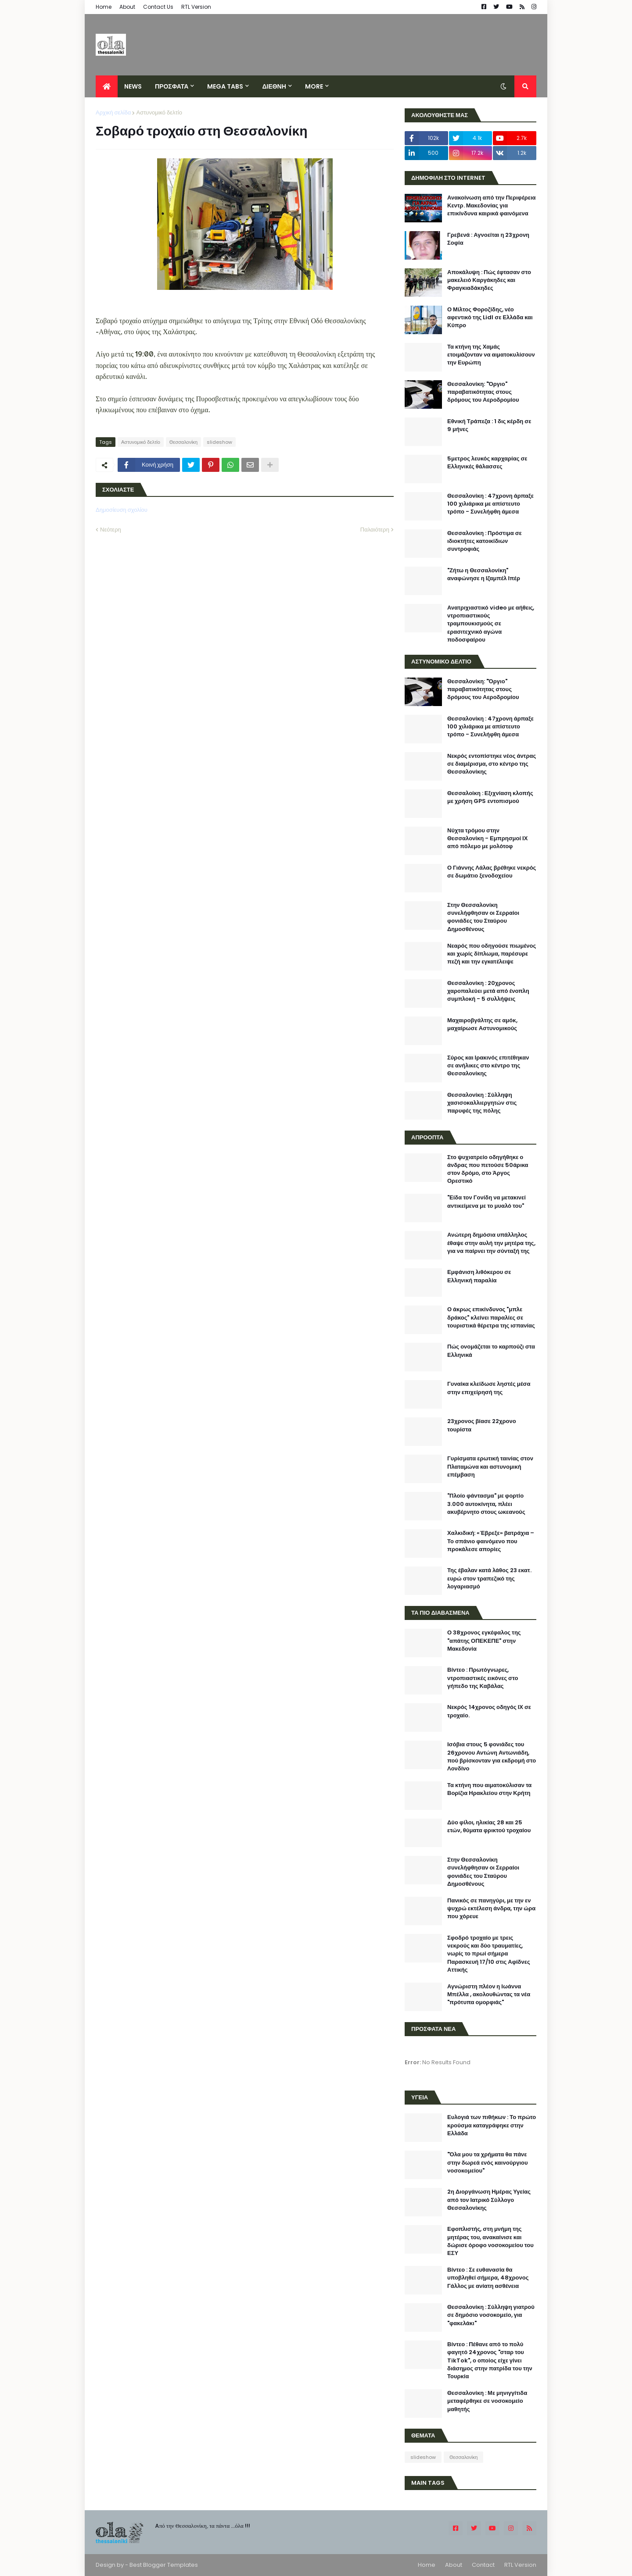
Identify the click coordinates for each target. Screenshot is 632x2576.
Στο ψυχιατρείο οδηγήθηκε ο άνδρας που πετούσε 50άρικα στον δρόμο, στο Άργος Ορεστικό (487, 1169)
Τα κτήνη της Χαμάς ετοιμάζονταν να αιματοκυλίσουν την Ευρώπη (491, 355)
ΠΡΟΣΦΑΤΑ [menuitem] (171, 86)
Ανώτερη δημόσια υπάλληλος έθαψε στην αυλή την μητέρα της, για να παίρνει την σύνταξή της (491, 1243)
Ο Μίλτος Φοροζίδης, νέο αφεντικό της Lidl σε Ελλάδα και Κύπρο (490, 317)
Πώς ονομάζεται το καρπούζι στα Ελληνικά (491, 1351)
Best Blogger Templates (163, 2565)
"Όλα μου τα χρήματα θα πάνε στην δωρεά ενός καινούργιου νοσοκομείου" (487, 2162)
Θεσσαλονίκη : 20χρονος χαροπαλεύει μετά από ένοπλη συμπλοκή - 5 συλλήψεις (488, 991)
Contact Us (158, 7)
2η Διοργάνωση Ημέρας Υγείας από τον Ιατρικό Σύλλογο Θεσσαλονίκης (489, 2200)
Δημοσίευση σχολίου (121, 510)
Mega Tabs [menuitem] (225, 86)
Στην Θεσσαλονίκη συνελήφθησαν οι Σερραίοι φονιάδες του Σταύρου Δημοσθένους (483, 917)
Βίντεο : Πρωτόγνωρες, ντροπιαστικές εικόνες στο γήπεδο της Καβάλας (482, 1678)
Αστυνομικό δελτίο (159, 112)
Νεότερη (110, 529)
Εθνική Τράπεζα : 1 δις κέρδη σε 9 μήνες (489, 425)
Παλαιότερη (374, 529)
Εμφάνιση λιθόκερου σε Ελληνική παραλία (479, 1276)
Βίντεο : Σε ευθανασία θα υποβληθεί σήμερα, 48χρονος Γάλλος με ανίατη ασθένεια (487, 2278)
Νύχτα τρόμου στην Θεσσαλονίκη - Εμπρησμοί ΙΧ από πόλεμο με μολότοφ (487, 838)
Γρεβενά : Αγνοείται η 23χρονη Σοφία (488, 239)
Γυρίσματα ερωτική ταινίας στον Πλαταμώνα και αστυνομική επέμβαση (490, 1466)
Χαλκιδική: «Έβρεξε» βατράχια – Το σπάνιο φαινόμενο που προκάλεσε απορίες (490, 1541)
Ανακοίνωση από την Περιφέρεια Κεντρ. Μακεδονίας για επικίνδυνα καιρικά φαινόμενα (491, 206)
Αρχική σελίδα (113, 112)
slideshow (219, 442)
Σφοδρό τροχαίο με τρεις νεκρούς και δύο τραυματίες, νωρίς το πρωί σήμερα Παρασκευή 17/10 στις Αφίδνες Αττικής (488, 1954)
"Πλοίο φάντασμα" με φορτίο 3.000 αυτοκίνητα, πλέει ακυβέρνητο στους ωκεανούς (486, 1504)
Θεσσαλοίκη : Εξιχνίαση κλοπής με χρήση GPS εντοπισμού (490, 797)
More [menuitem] (314, 86)
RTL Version (196, 7)
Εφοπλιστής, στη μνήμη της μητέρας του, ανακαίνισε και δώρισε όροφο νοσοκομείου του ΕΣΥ (490, 2241)
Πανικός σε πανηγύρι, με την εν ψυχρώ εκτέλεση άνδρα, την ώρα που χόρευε (491, 1908)
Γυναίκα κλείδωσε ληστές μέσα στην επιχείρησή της (488, 1388)
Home (103, 7)
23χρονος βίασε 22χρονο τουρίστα (481, 1425)
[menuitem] (107, 86)
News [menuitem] (133, 86)
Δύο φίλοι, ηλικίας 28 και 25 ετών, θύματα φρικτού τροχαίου (489, 1826)
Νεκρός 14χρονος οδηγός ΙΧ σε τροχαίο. (489, 1711)
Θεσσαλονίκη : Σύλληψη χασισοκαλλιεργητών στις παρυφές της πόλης (482, 1103)
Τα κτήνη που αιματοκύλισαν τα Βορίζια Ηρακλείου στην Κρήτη (489, 1789)
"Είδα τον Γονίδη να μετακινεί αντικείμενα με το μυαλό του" (486, 1202)
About (127, 7)
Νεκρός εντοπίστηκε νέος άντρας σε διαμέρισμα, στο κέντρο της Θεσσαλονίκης (491, 764)
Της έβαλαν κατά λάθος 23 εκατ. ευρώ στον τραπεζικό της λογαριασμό (489, 1578)
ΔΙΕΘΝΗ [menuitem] (274, 86)
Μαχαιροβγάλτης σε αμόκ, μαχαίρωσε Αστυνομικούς (482, 1024)
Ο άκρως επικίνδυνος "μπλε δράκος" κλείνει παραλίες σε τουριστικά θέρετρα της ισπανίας (491, 1317)
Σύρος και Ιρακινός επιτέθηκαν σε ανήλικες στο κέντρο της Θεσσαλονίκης (488, 1065)
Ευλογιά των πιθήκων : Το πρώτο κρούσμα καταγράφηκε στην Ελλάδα (491, 2125)
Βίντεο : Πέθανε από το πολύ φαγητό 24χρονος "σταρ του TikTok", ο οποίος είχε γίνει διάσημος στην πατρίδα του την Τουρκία (489, 2360)
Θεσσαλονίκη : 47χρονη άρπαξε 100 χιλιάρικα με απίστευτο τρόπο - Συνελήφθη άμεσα (490, 504)
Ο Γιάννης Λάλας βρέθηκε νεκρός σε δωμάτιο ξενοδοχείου (491, 872)
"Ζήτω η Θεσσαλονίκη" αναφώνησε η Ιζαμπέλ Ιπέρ (483, 574)
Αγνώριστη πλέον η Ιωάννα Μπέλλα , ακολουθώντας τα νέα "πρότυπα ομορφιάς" (488, 1994)
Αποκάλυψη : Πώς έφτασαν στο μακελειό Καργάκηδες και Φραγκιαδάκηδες (489, 280)
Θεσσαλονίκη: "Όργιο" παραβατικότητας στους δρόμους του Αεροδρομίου (483, 392)
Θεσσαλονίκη (183, 442)
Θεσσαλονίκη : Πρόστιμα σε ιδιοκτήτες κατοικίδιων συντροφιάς (484, 541)
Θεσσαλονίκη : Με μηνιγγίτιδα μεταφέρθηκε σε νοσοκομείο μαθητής (487, 2401)
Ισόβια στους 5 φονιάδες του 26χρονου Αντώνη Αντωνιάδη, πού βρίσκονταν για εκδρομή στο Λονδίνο (491, 1757)
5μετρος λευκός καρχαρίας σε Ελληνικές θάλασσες (487, 463)
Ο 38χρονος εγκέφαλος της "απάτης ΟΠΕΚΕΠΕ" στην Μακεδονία (484, 1640)
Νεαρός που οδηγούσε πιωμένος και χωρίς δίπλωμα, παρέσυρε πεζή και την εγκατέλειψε (491, 954)
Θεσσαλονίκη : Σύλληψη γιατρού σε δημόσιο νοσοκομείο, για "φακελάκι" (491, 2315)
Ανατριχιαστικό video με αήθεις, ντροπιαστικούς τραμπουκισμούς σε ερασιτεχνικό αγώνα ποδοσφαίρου (490, 624)
